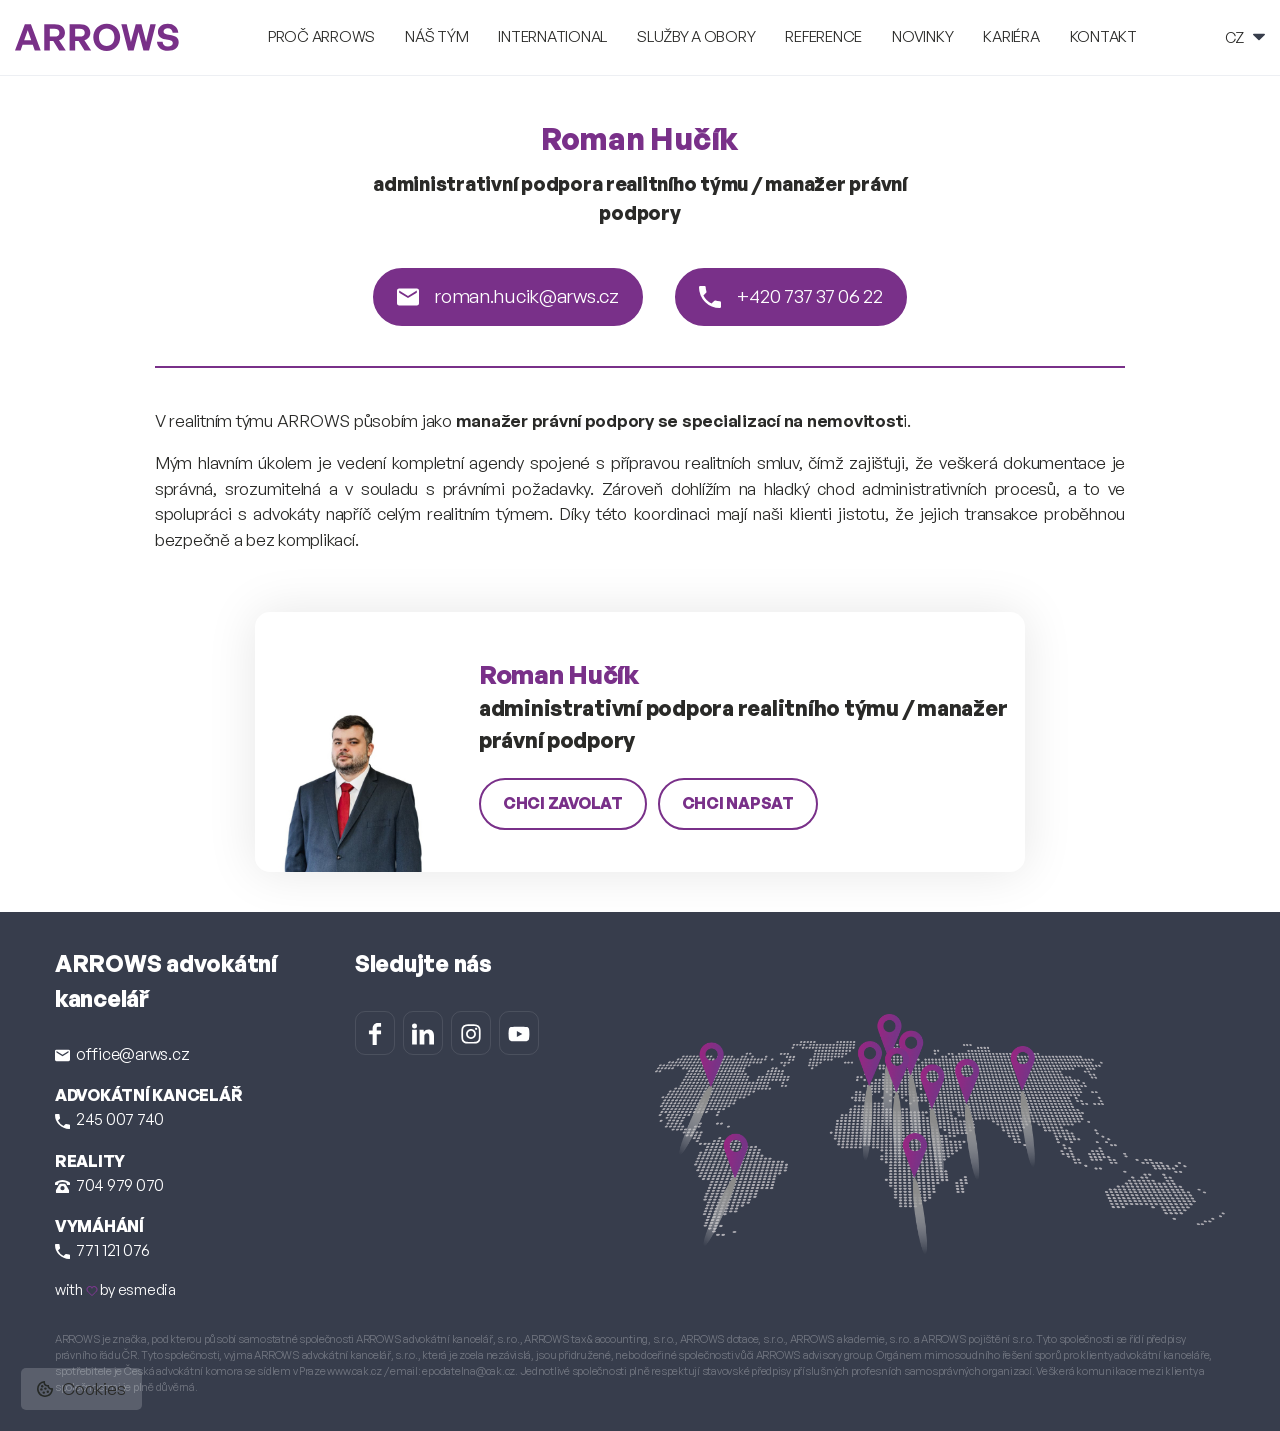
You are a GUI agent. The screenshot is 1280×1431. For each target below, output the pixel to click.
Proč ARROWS (321, 36)
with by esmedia (115, 1289)
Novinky (922, 36)
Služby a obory (696, 36)
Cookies (81, 1388)
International (552, 36)
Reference (823, 36)
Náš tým (436, 36)
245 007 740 (109, 1119)
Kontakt (1103, 36)
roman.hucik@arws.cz (507, 296)
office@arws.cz (122, 1054)
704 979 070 (109, 1185)
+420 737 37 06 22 (791, 296)
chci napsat (738, 803)
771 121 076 (102, 1250)
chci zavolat (563, 803)
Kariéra (1011, 36)
